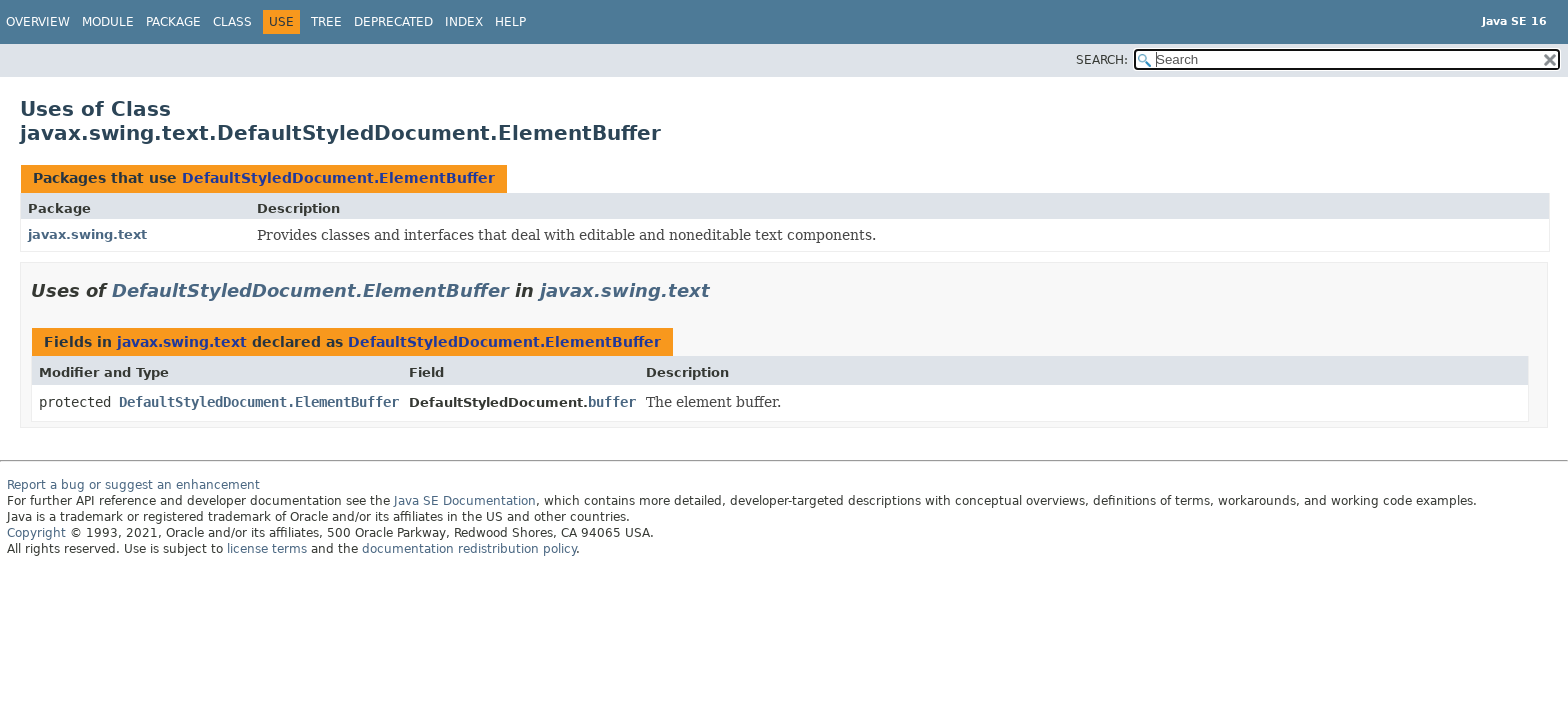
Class (232, 22)
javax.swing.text (87, 234)
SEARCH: (1102, 60)
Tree (326, 22)
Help (510, 22)
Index (464, 22)
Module (108, 22)
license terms (267, 549)
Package (173, 22)
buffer (612, 402)
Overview (38, 22)
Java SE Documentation (465, 501)
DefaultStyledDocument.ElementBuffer (338, 178)
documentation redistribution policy (469, 549)
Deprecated (393, 22)
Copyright (36, 533)
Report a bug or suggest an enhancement (133, 485)
